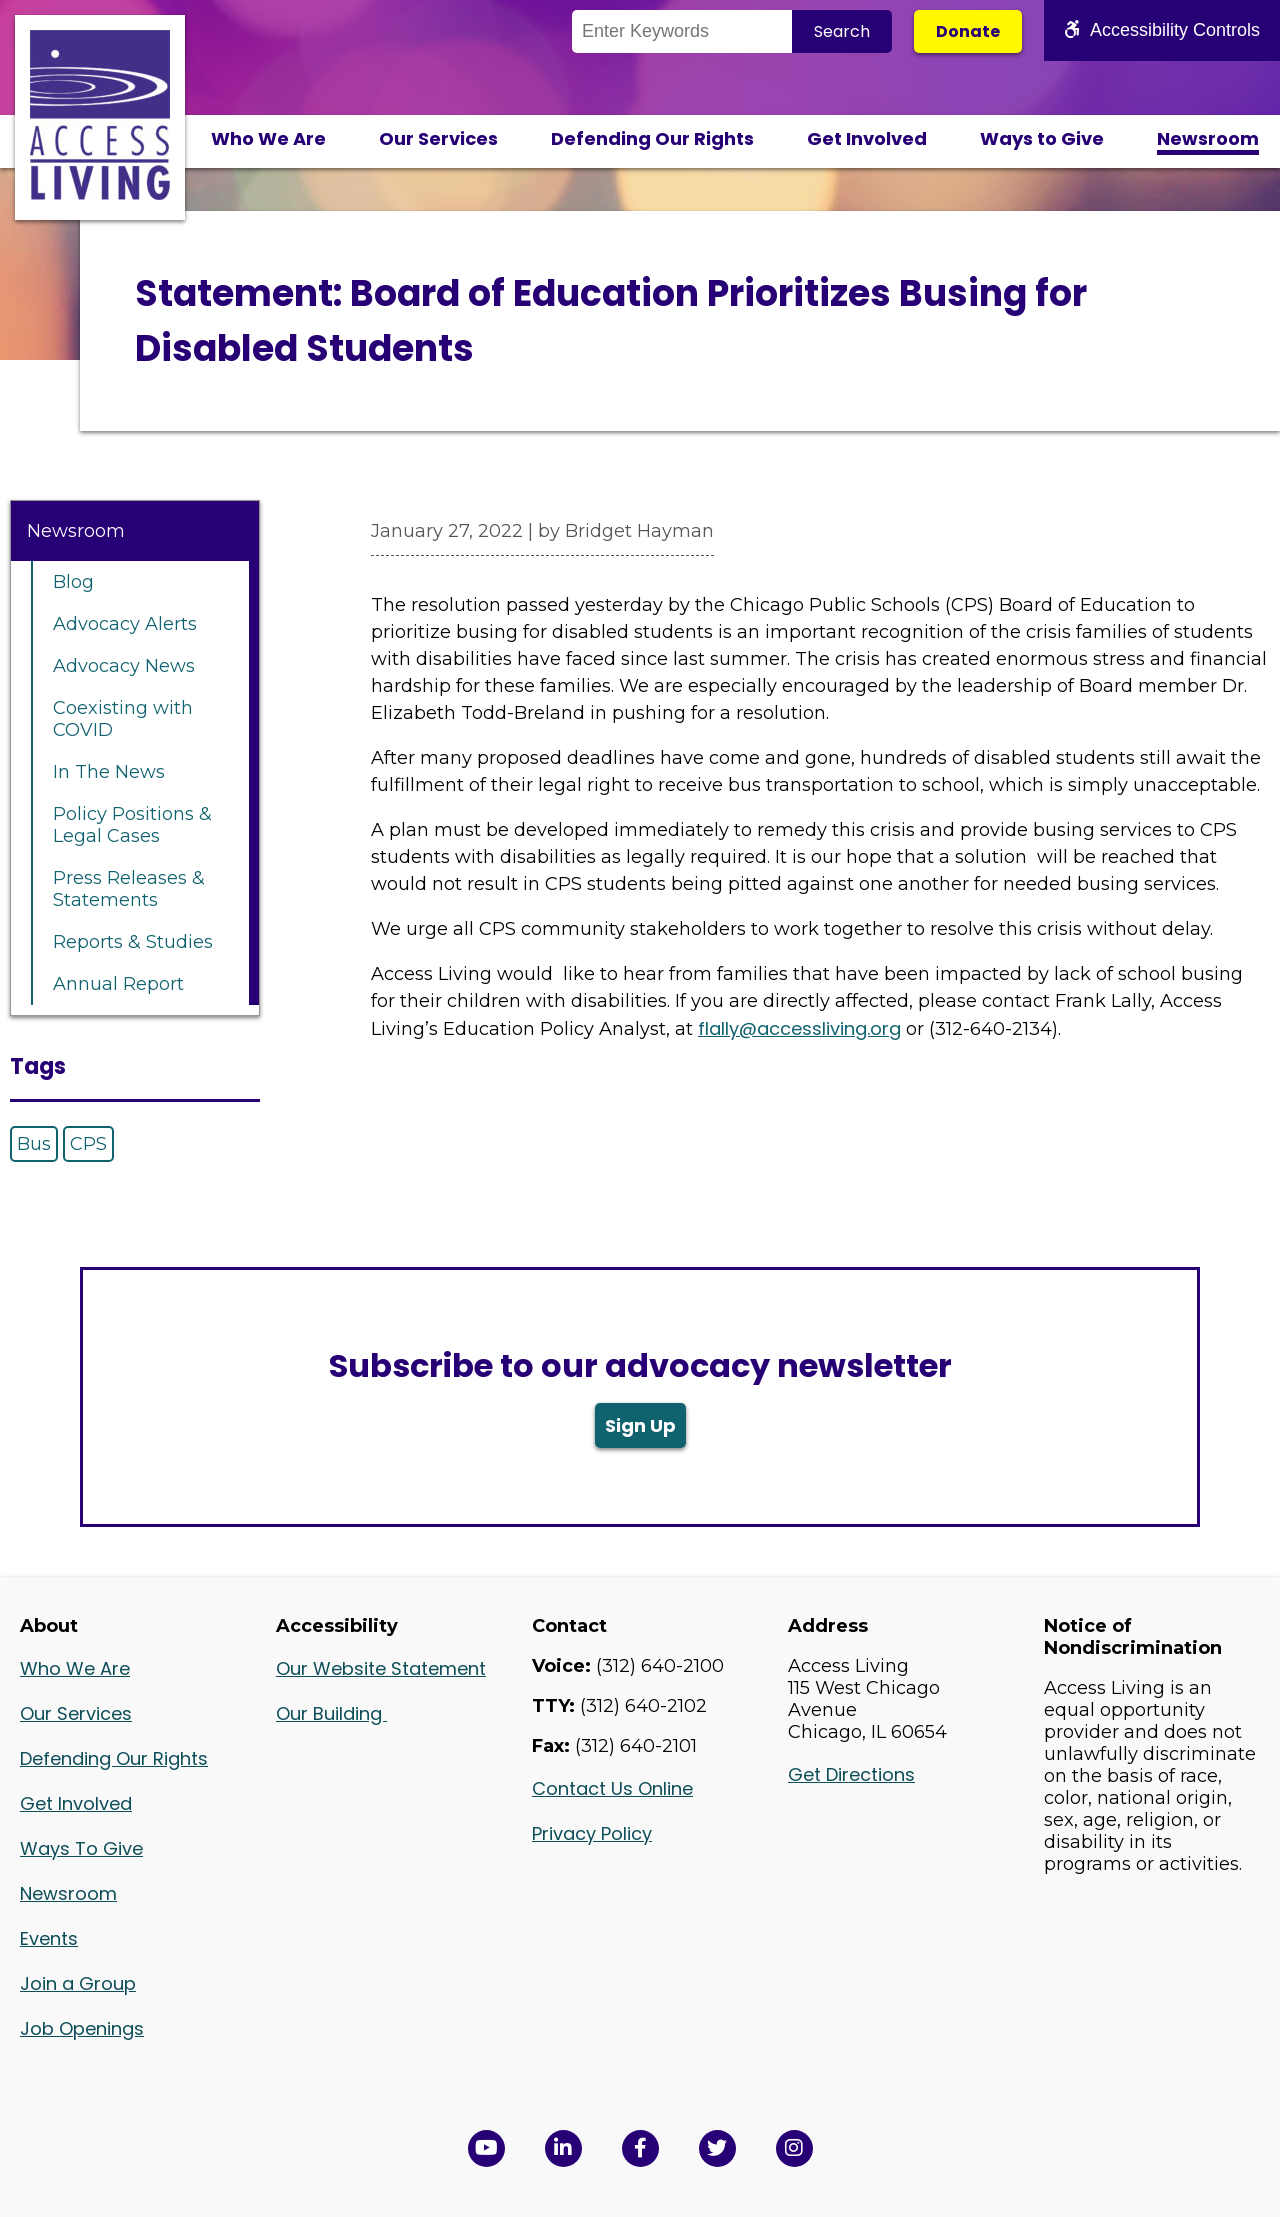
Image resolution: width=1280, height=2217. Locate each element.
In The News (109, 772)
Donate (968, 31)
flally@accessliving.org (799, 1028)
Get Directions (851, 1774)
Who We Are (268, 138)
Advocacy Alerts (125, 624)
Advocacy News (124, 666)
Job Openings (82, 2028)
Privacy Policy (592, 1833)
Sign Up (640, 1425)
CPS (88, 1144)
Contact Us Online (612, 1788)
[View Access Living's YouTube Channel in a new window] (486, 2148)
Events (49, 1938)
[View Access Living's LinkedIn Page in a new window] (563, 2148)
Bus (34, 1144)
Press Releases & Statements (129, 889)
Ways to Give (1042, 138)
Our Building (331, 1713)
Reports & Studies (133, 942)
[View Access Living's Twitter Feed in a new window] (717, 2148)
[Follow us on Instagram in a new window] (794, 2148)
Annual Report (118, 984)
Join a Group (78, 1983)
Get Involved (867, 138)
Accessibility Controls (1162, 30)
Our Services (438, 138)
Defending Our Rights (652, 138)
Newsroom (1208, 138)
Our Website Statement (381, 1668)
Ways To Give (81, 1848)
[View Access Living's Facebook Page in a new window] (640, 2148)
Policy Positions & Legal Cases (132, 825)
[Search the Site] (682, 31)
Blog (73, 582)
